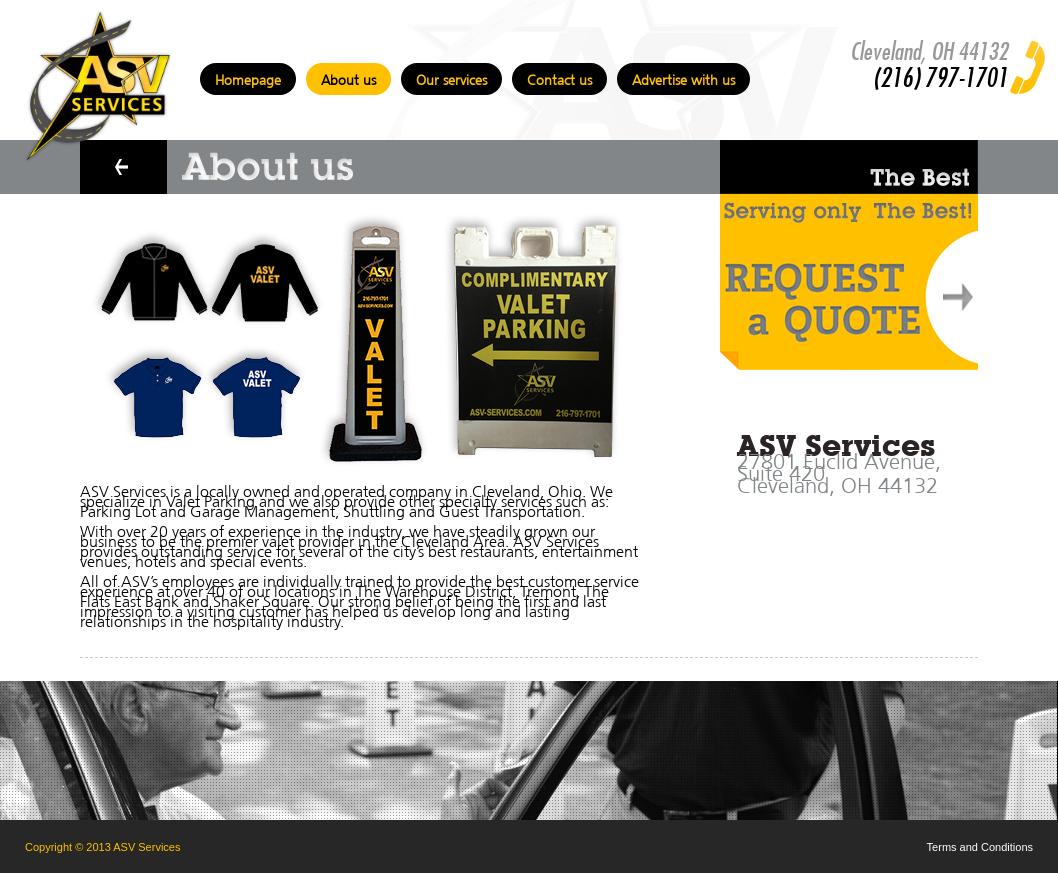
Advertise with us (683, 78)
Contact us (559, 78)
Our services (451, 78)
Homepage (248, 78)
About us (348, 78)
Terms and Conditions (980, 847)
